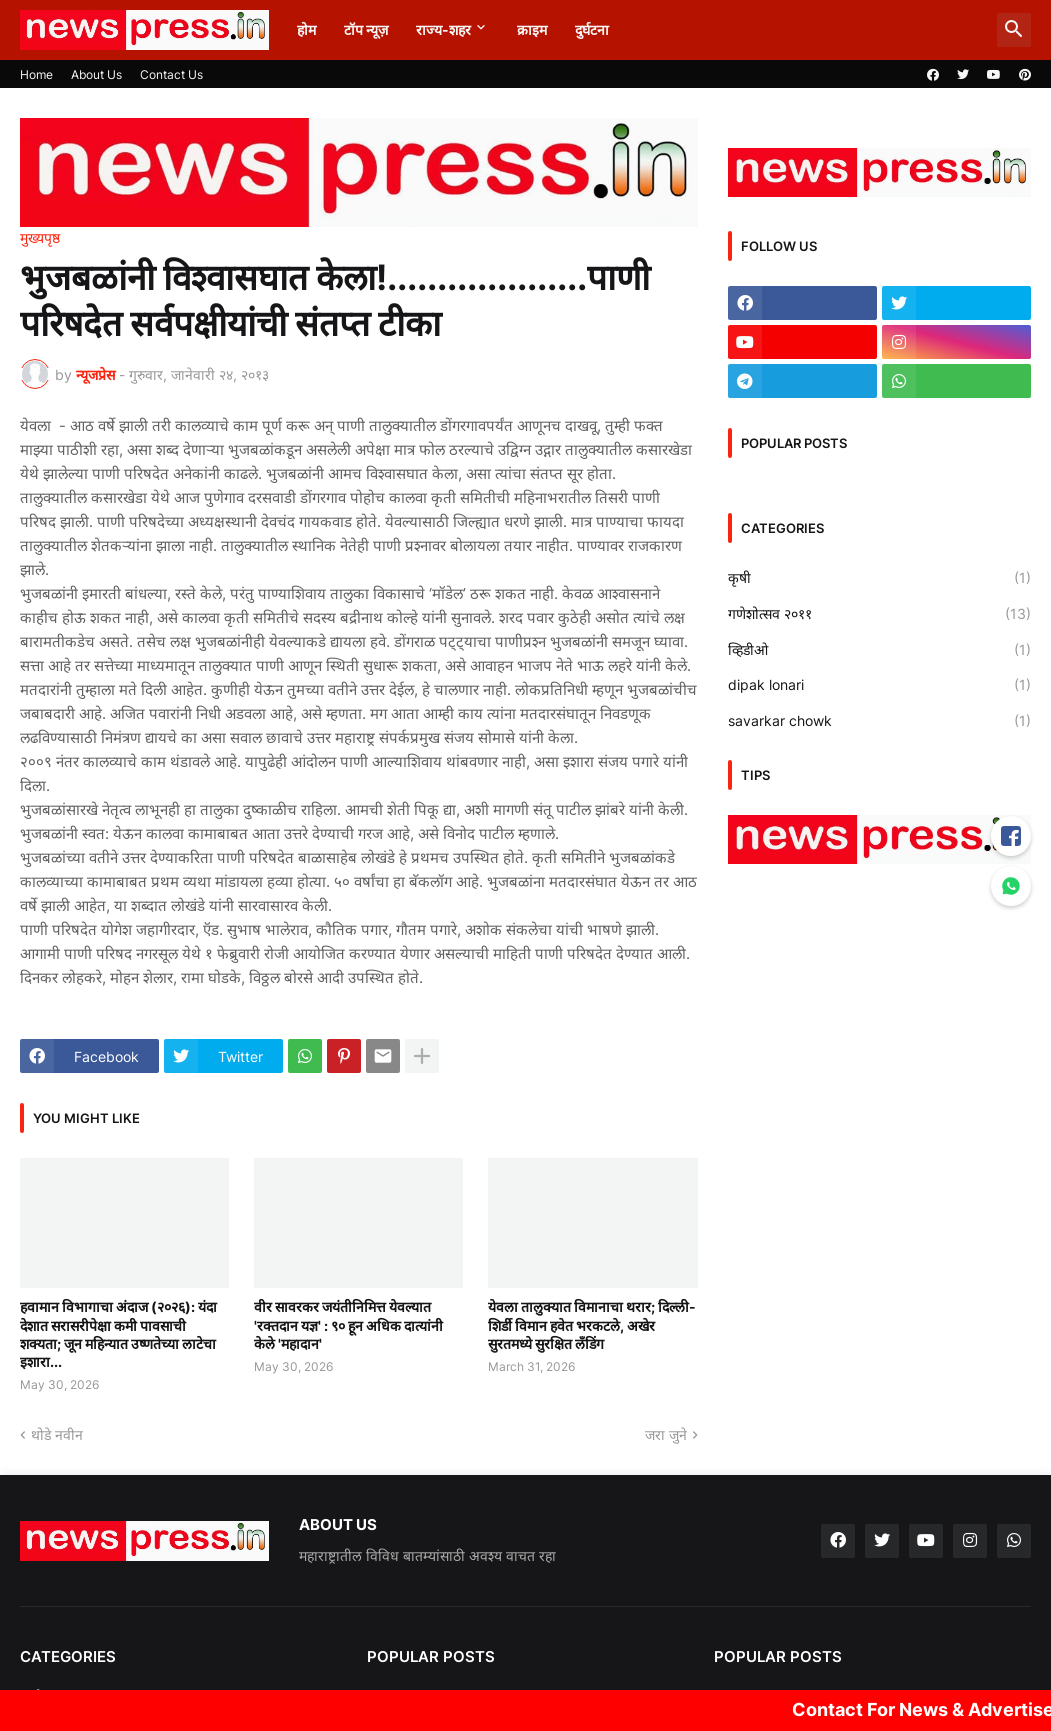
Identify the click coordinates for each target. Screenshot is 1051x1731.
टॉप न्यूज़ (366, 29)
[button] (1014, 30)
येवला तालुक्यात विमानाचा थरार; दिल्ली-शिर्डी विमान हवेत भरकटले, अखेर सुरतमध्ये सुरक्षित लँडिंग (592, 1324)
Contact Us (171, 74)
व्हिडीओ (879, 650)
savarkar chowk (879, 721)
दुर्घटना (592, 29)
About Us (96, 74)
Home (36, 74)
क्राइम (532, 29)
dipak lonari (879, 685)
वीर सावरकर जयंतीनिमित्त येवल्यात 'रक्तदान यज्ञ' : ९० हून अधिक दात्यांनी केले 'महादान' (348, 1324)
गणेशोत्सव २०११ (879, 614)
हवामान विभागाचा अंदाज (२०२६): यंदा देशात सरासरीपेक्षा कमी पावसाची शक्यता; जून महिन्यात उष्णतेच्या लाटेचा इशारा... (118, 1334)
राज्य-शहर (443, 29)
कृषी (879, 578)
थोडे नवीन (57, 1434)
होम (306, 29)
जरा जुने (666, 1434)
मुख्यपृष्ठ (40, 238)
